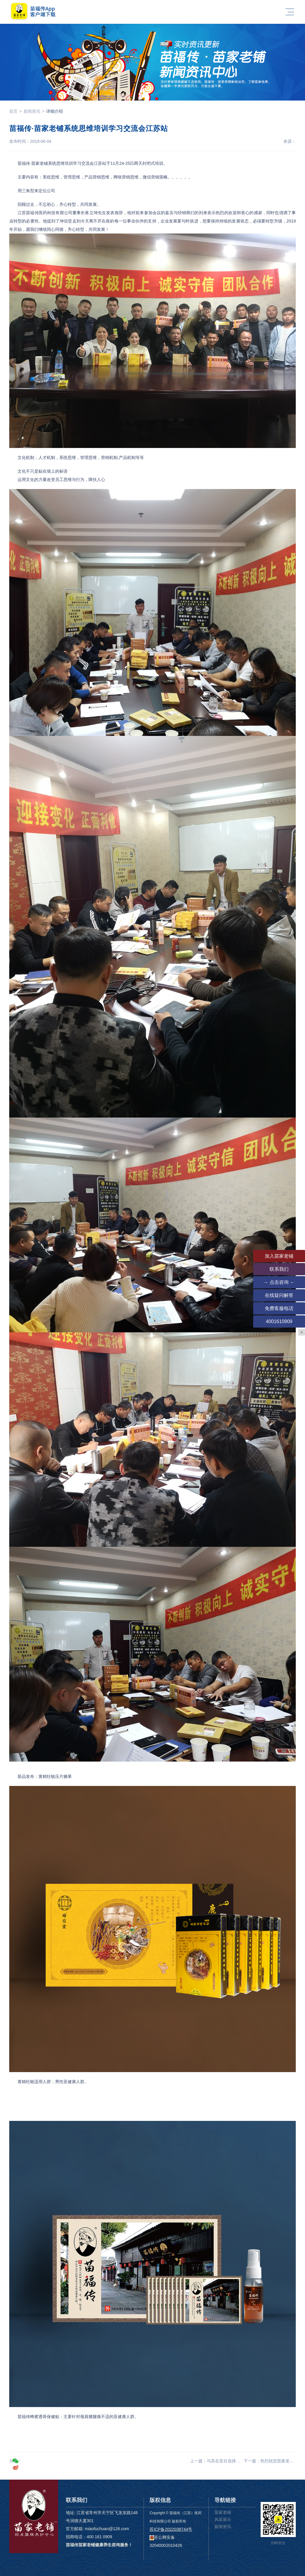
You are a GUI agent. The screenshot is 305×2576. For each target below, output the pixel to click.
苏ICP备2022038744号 (171, 2529)
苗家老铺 (222, 2512)
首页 (13, 111)
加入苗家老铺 (279, 1256)
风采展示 (222, 2519)
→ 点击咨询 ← (279, 1282)
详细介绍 (54, 111)
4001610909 (279, 1321)
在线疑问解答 (279, 1295)
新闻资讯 (32, 111)
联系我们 (279, 1269)
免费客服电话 (279, 1308)
